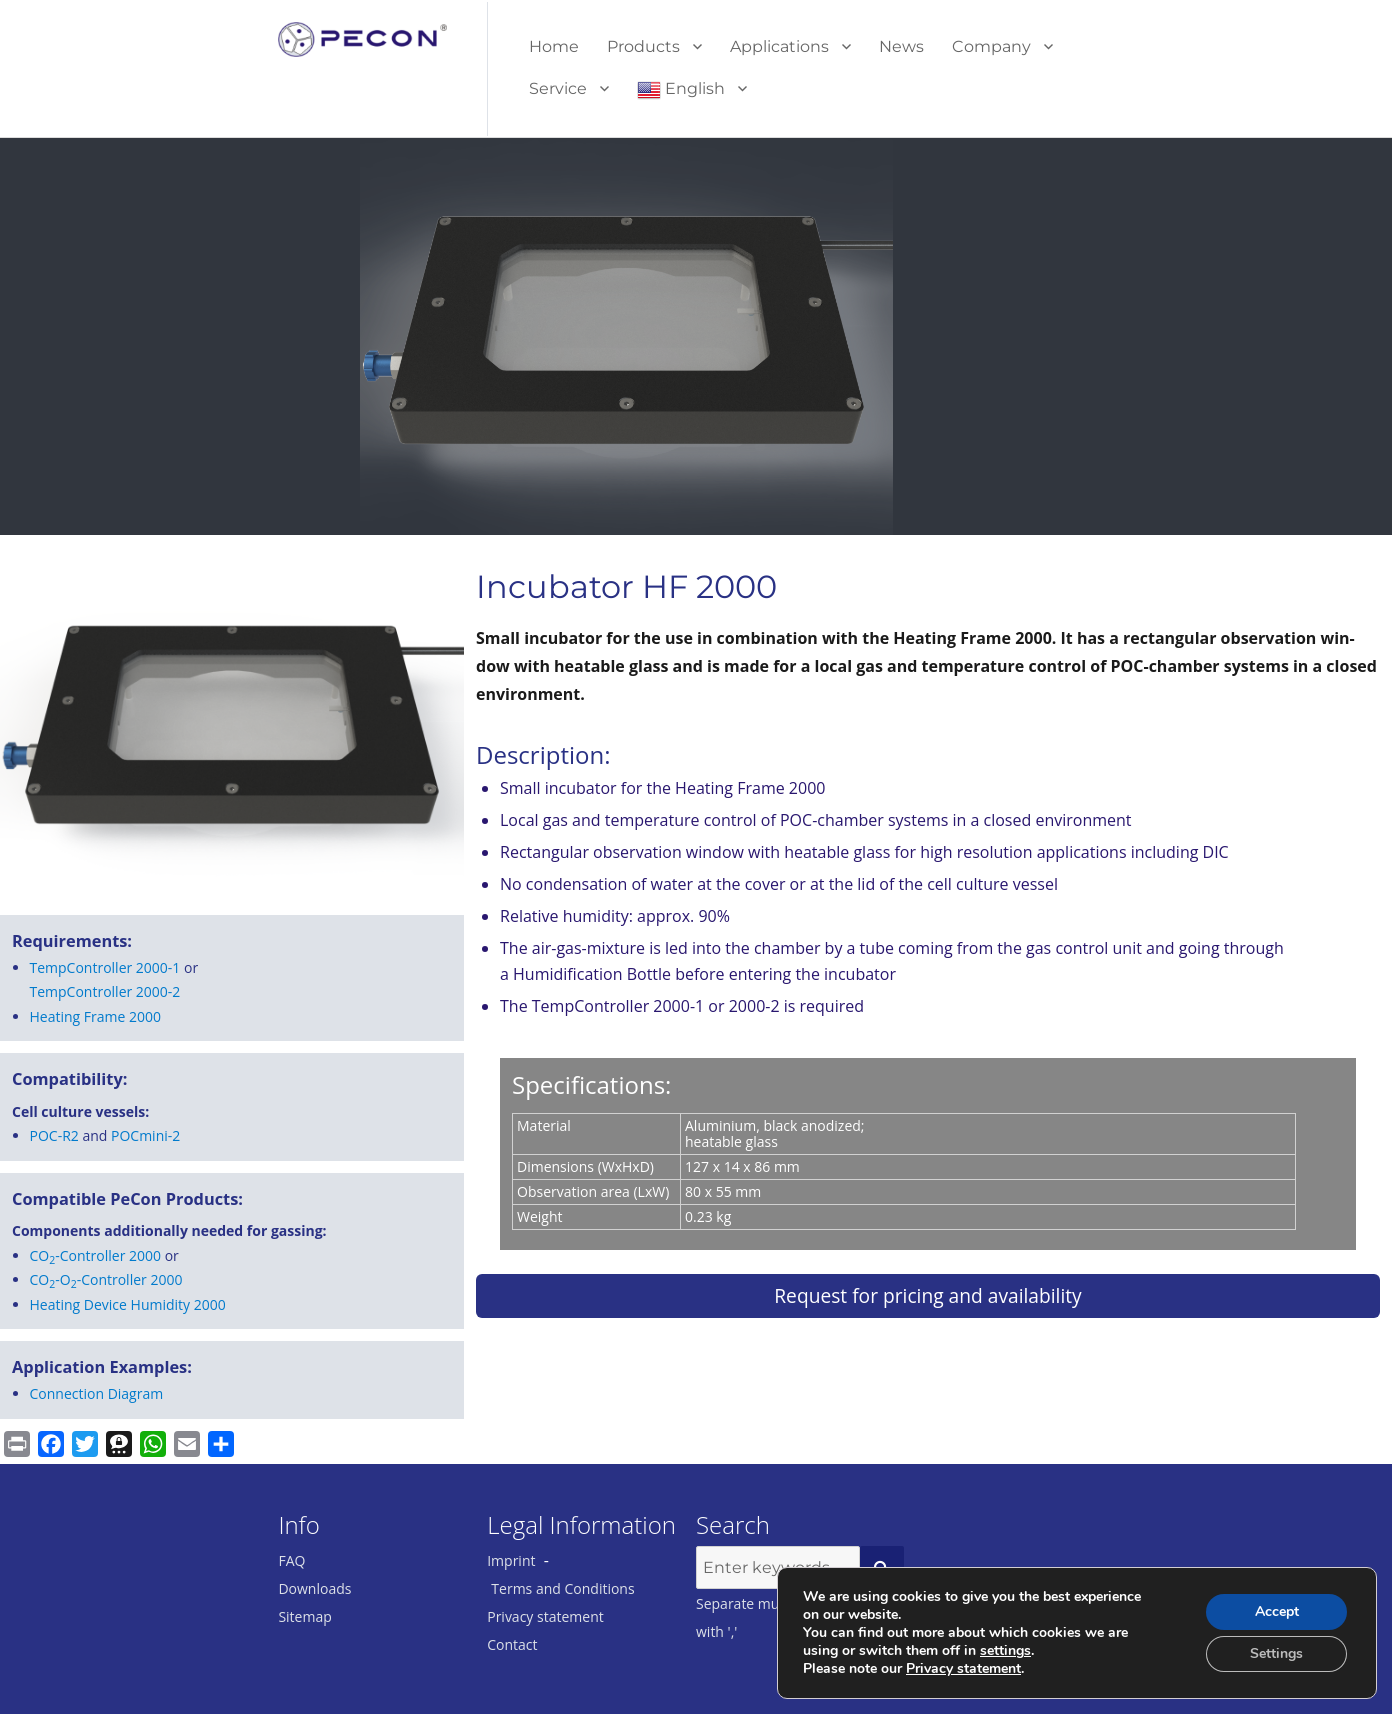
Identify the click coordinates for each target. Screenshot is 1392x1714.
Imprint (511, 1560)
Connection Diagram (97, 1393)
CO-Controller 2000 (96, 1255)
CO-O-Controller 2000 (106, 1279)
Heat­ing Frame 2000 (96, 1016)
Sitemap (304, 1616)
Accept (1277, 1611)
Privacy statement (545, 1616)
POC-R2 (54, 1135)
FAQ (291, 1560)
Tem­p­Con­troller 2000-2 (105, 991)
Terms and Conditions (562, 1588)
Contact (512, 1644)
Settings (1276, 1653)
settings (1005, 1651)
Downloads (314, 1588)
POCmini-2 (145, 1135)
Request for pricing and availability (927, 1295)
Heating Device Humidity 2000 (128, 1304)
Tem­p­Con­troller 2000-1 (105, 967)
